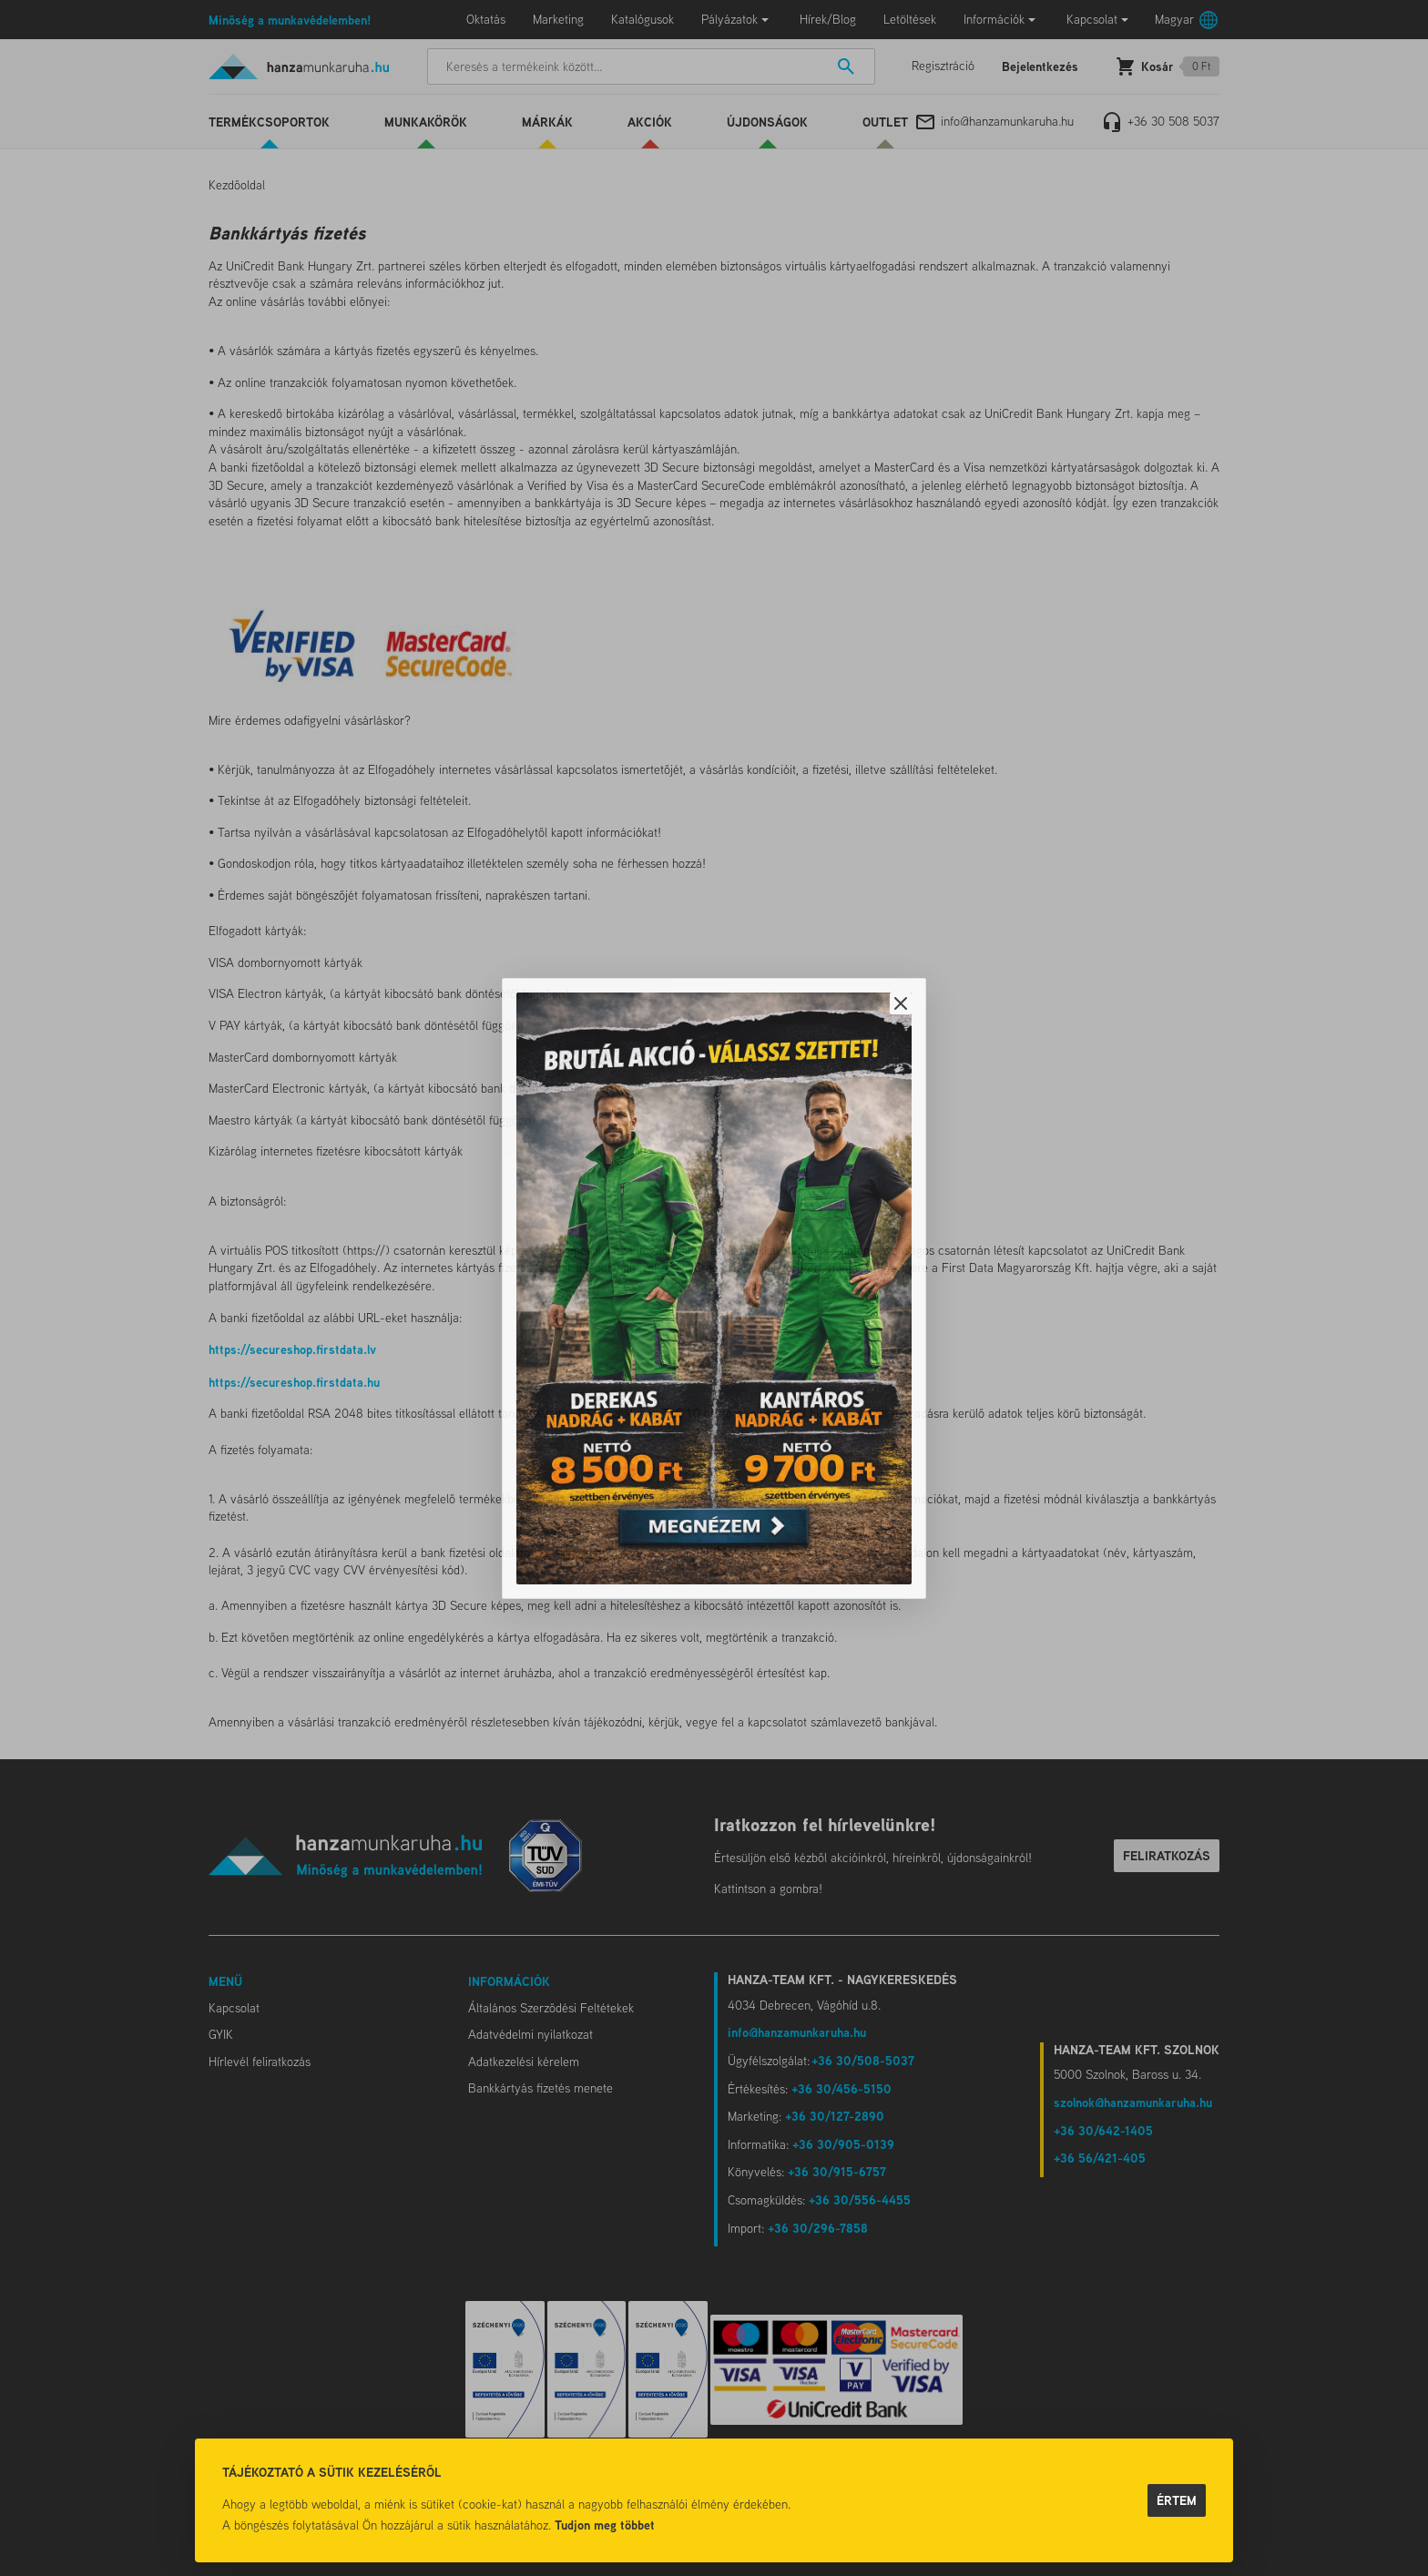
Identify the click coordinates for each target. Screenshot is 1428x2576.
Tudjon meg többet (605, 2524)
